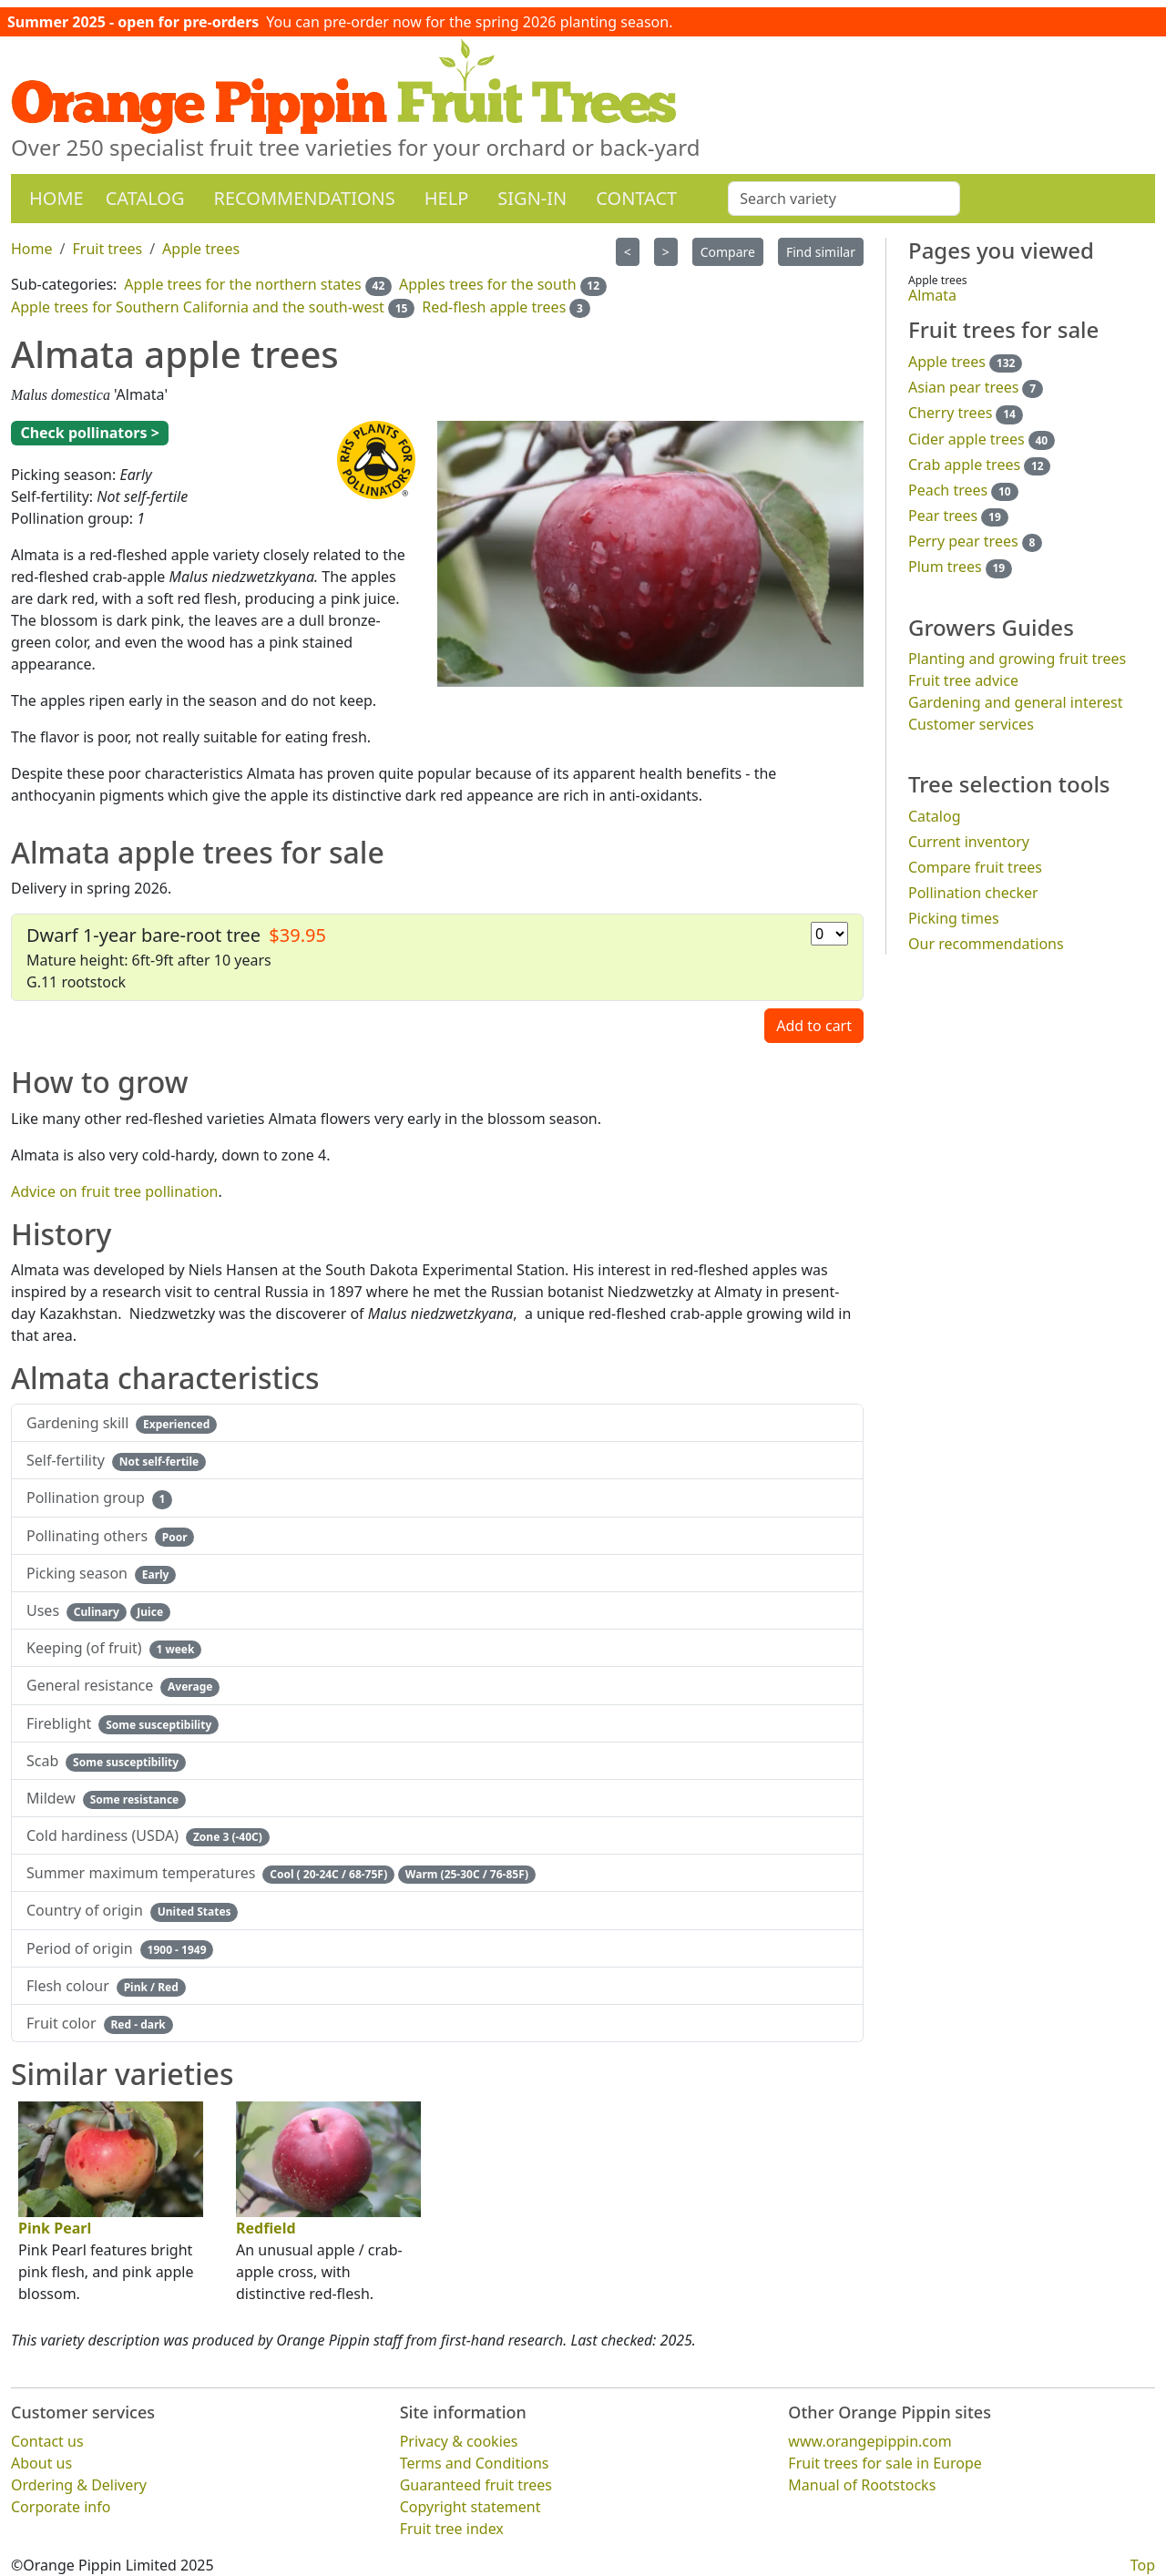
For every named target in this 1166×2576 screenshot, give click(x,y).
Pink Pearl (54, 2228)
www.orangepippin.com (869, 2441)
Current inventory (968, 842)
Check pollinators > (89, 433)
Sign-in (532, 198)
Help (446, 198)
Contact (636, 198)
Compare (728, 252)
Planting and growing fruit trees (1017, 659)
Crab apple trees (964, 465)
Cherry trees (950, 413)
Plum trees (945, 567)
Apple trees (947, 362)
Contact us (47, 2441)
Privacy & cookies (459, 2441)
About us (41, 2463)
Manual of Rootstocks (862, 2485)
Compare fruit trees (975, 867)
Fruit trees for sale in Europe (885, 2463)
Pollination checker (973, 893)
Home (56, 198)
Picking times (953, 918)
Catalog (145, 198)
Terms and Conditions (474, 2463)
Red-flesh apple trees (494, 307)
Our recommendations (986, 944)
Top (1142, 2565)
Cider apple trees (966, 439)
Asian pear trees (963, 387)
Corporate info (60, 2507)
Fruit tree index (452, 2529)
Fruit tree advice (963, 680)
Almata (932, 295)
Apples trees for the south (488, 284)
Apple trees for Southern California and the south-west (197, 307)
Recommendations (303, 198)
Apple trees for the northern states (242, 284)
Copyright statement (470, 2507)
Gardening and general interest (1015, 702)
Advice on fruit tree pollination (115, 1191)
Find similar (820, 252)
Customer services (971, 724)
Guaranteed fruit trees (476, 2485)
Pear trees (942, 516)
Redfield (266, 2228)
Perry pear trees (963, 541)
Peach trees (947, 490)
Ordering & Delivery (79, 2485)
